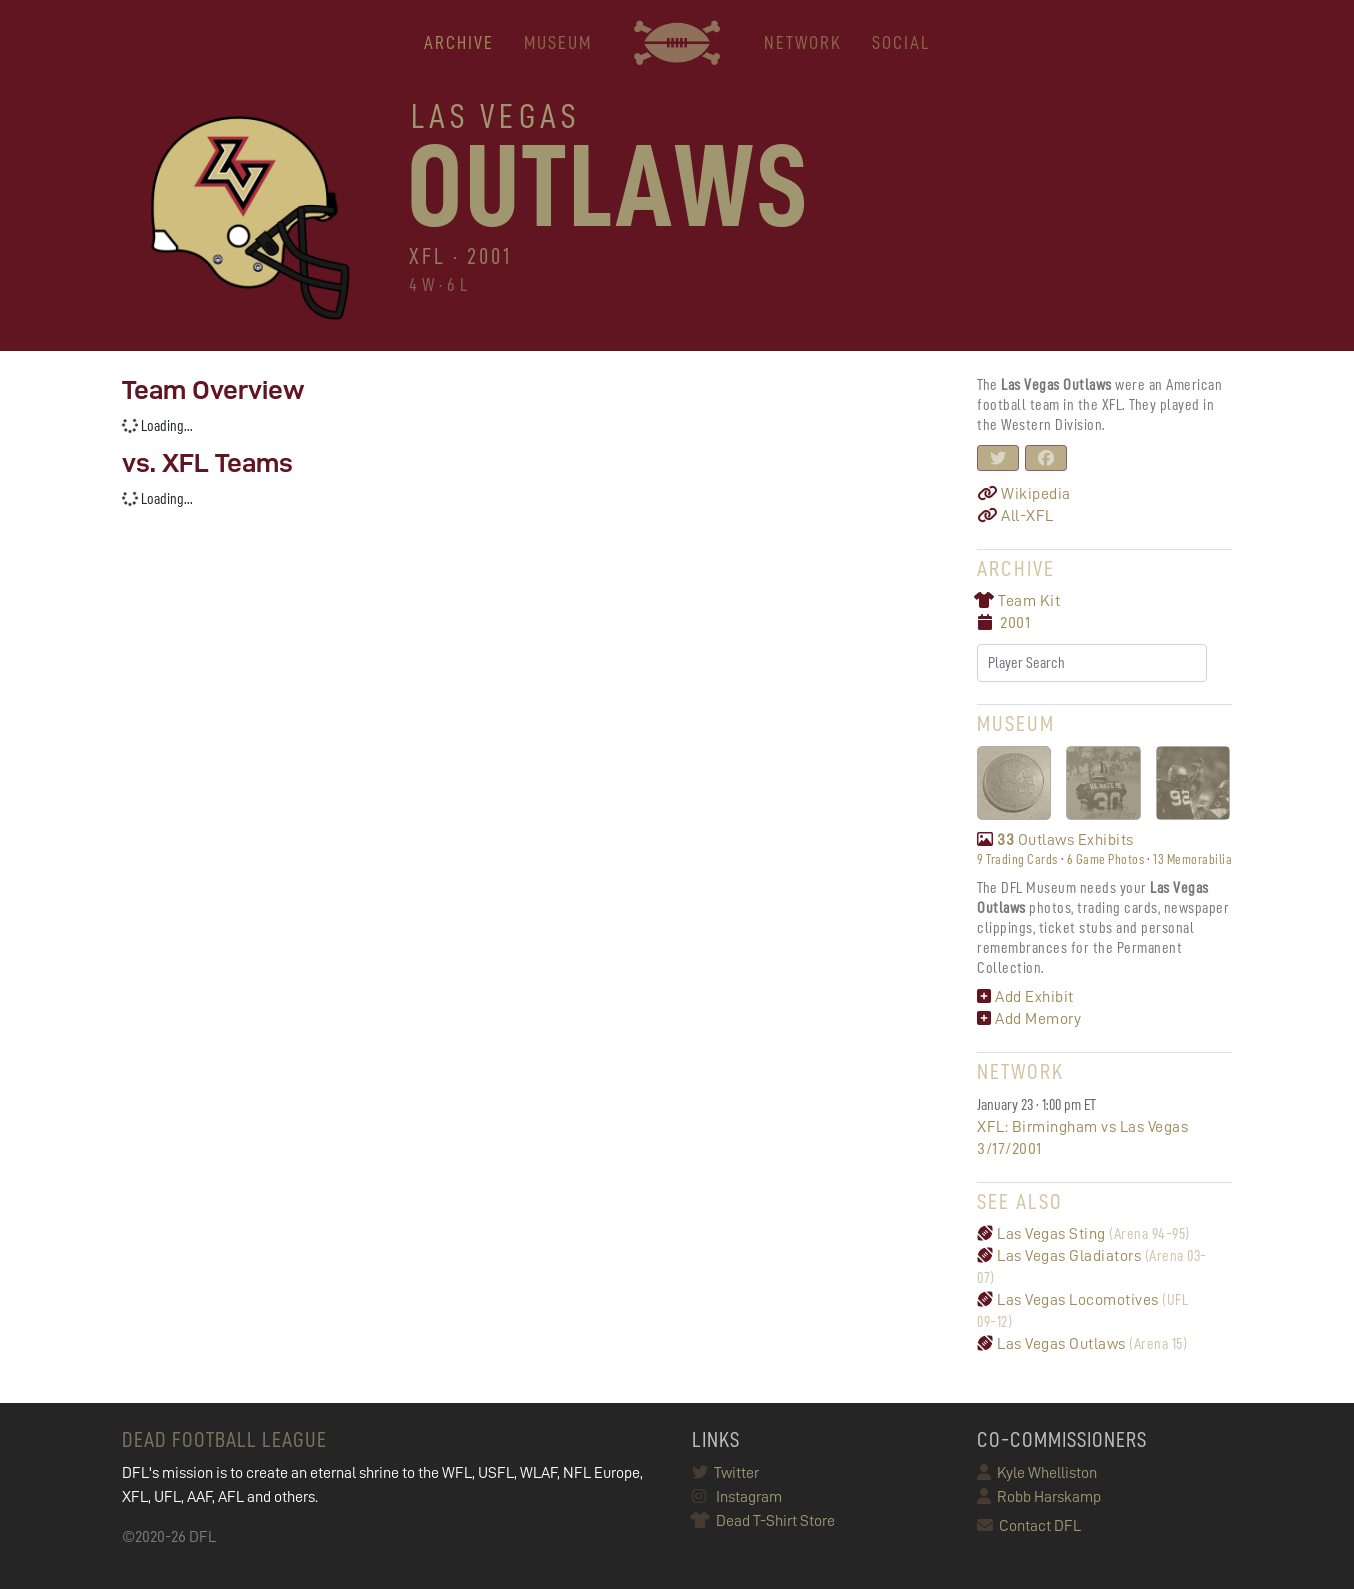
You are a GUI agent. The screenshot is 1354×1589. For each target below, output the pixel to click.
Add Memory (1029, 1019)
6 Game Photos (1106, 859)
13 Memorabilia (1192, 859)
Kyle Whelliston (1037, 1473)
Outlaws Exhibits (1055, 840)
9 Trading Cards (1017, 859)
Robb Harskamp (1039, 1497)
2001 (1015, 623)
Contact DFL (1029, 1526)
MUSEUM (558, 42)
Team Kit (1018, 601)
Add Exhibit (1025, 997)
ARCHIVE (459, 42)
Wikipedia (1024, 494)
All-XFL (1015, 516)
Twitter (725, 1473)
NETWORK (803, 42)
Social (901, 42)
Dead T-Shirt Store (763, 1521)
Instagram (737, 1497)
